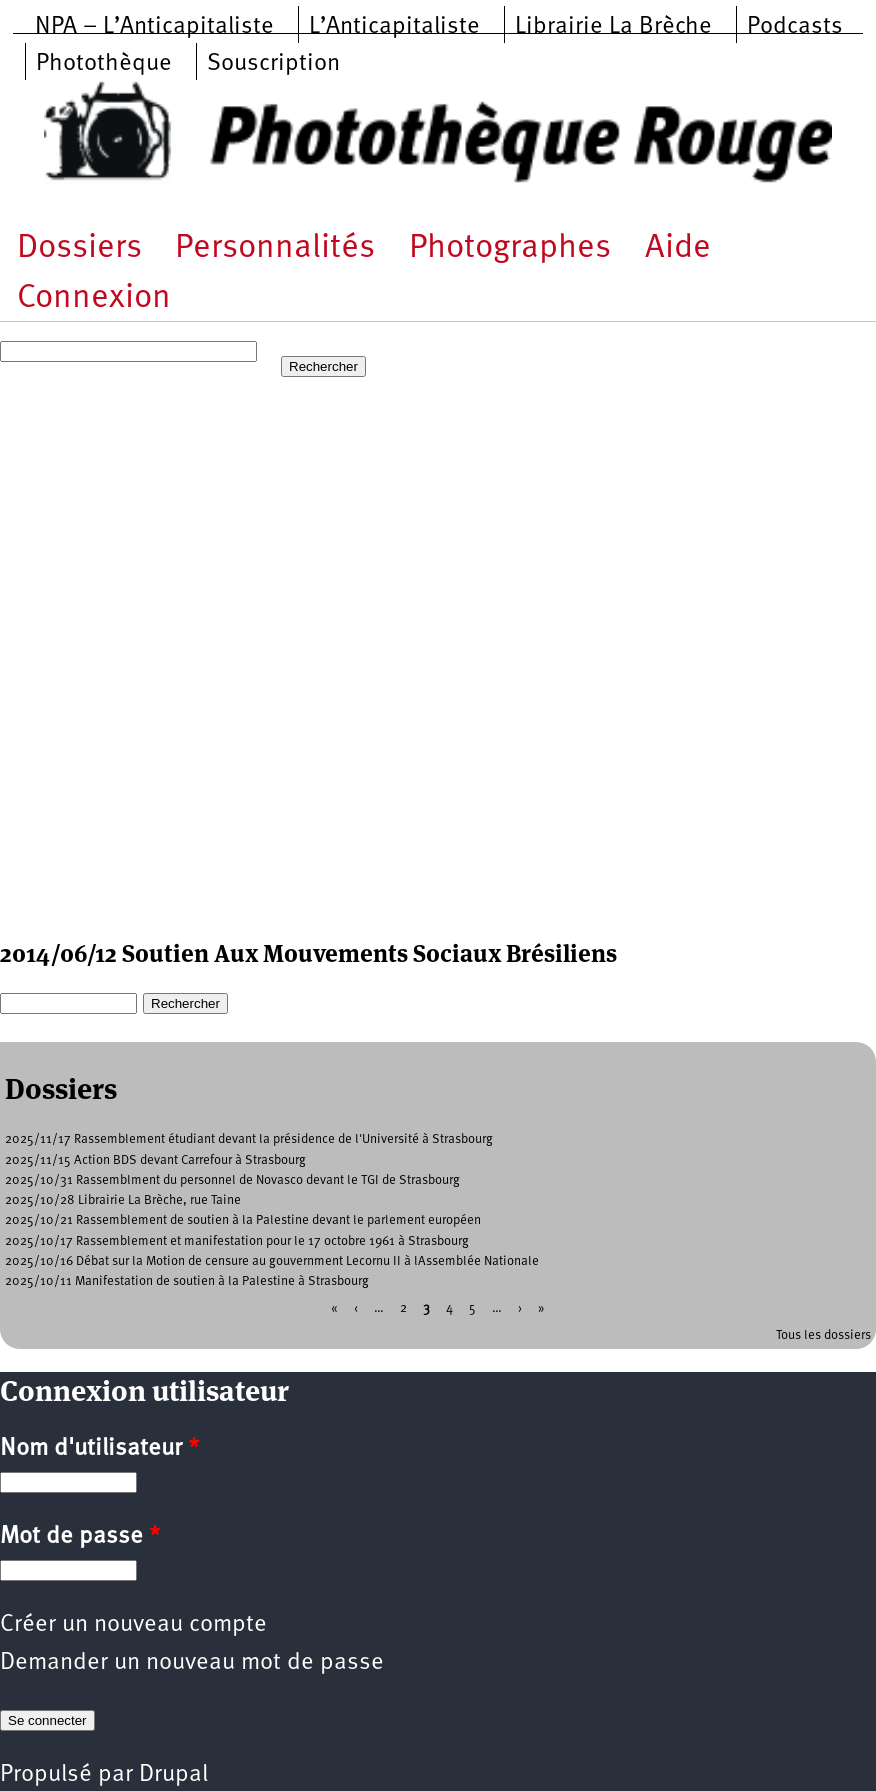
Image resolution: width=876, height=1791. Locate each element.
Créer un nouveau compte (133, 1625)
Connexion (94, 298)
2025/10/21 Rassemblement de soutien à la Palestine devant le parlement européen (243, 1220)
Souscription (273, 64)
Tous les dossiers (823, 1335)
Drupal (173, 1775)
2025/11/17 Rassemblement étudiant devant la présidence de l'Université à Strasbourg (249, 1139)
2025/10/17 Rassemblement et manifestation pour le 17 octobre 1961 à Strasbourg (237, 1241)
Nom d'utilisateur (99, 1449)
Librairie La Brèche (613, 27)
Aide (678, 248)
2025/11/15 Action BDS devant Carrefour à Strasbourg (155, 1160)
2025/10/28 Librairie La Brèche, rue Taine (123, 1200)
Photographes (510, 248)
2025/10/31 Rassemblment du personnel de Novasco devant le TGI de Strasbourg (232, 1180)
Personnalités (275, 248)
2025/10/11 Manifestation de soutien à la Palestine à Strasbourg (187, 1281)
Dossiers (79, 248)
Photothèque (104, 64)
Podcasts (795, 27)
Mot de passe (80, 1537)
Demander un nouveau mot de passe (192, 1663)
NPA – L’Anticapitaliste (154, 27)
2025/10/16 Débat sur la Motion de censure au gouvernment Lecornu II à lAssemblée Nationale (272, 1261)
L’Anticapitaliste (394, 27)
